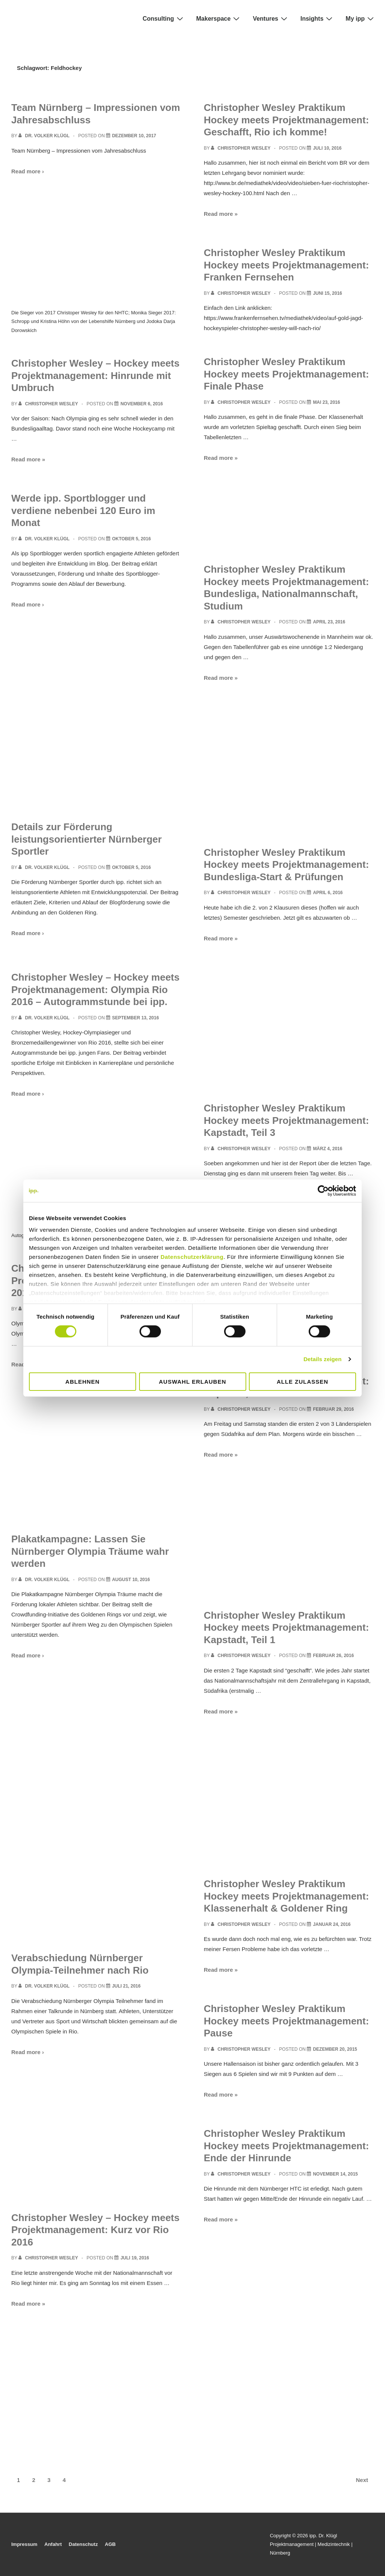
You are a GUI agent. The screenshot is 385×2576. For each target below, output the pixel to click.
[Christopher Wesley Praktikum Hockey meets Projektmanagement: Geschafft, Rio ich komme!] (327, 148)
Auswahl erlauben (192, 1381)
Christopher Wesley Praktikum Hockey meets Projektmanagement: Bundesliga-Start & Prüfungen (286, 864)
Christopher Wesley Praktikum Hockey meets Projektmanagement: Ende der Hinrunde (286, 2146)
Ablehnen (82, 1381)
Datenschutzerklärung (192, 1257)
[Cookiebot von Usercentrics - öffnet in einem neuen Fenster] (323, 1190)
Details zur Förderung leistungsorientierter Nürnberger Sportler (86, 839)
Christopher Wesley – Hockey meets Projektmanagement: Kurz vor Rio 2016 (95, 2230)
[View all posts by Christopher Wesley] (48, 403)
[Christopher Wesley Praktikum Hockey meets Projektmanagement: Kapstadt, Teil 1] (333, 1655)
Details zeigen (322, 1359)
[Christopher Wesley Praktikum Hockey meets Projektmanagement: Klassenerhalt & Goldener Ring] (331, 1924)
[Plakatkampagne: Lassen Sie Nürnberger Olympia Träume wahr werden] (131, 1579)
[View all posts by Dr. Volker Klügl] (44, 135)
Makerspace (219, 18)
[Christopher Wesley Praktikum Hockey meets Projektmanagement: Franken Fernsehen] (327, 293)
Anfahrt (53, 2544)
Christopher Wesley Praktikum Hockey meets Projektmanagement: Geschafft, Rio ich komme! (286, 120)
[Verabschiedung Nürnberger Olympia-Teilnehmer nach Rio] (126, 1986)
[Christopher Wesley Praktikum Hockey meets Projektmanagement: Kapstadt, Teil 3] (327, 1148)
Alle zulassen (302, 1381)
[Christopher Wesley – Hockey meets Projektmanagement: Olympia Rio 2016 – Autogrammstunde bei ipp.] (135, 1017)
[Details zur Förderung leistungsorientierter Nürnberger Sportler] (131, 867)
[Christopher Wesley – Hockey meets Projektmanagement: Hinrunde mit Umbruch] (141, 403)
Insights (317, 18)
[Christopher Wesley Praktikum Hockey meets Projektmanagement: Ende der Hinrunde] (335, 2174)
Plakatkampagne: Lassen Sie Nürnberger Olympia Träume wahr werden (90, 1551)
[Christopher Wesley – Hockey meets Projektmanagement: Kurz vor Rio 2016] (134, 2258)
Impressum (24, 2544)
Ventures (271, 18)
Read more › (27, 171)
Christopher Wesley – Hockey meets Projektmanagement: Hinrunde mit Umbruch (95, 375)
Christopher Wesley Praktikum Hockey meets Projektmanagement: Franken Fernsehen (286, 265)
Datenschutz (83, 2544)
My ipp (361, 18)
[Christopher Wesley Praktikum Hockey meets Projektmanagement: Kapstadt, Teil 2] (333, 1409)
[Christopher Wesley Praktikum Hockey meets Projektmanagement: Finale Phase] (326, 402)
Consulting (163, 18)
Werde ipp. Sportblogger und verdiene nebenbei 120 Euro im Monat (83, 510)
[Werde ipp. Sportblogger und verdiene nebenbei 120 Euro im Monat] (131, 538)
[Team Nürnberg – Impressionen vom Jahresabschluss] (134, 135)
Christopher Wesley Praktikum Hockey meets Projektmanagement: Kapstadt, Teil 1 (286, 1627)
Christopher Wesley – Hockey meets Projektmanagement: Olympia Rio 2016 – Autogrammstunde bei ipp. (95, 989)
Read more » (28, 459)
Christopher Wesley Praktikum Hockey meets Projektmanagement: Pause (286, 2021)
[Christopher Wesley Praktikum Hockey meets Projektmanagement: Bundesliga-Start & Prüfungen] (328, 892)
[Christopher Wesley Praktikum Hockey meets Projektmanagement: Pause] (335, 2049)
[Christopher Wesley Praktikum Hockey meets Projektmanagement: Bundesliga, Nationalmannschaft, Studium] (329, 622)
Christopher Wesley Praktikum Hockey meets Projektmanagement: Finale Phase (286, 374)
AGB (110, 2544)
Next (362, 2480)
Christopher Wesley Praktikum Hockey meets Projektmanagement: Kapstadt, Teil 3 (286, 1120)
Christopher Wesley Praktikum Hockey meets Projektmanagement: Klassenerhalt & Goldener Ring (286, 1896)
